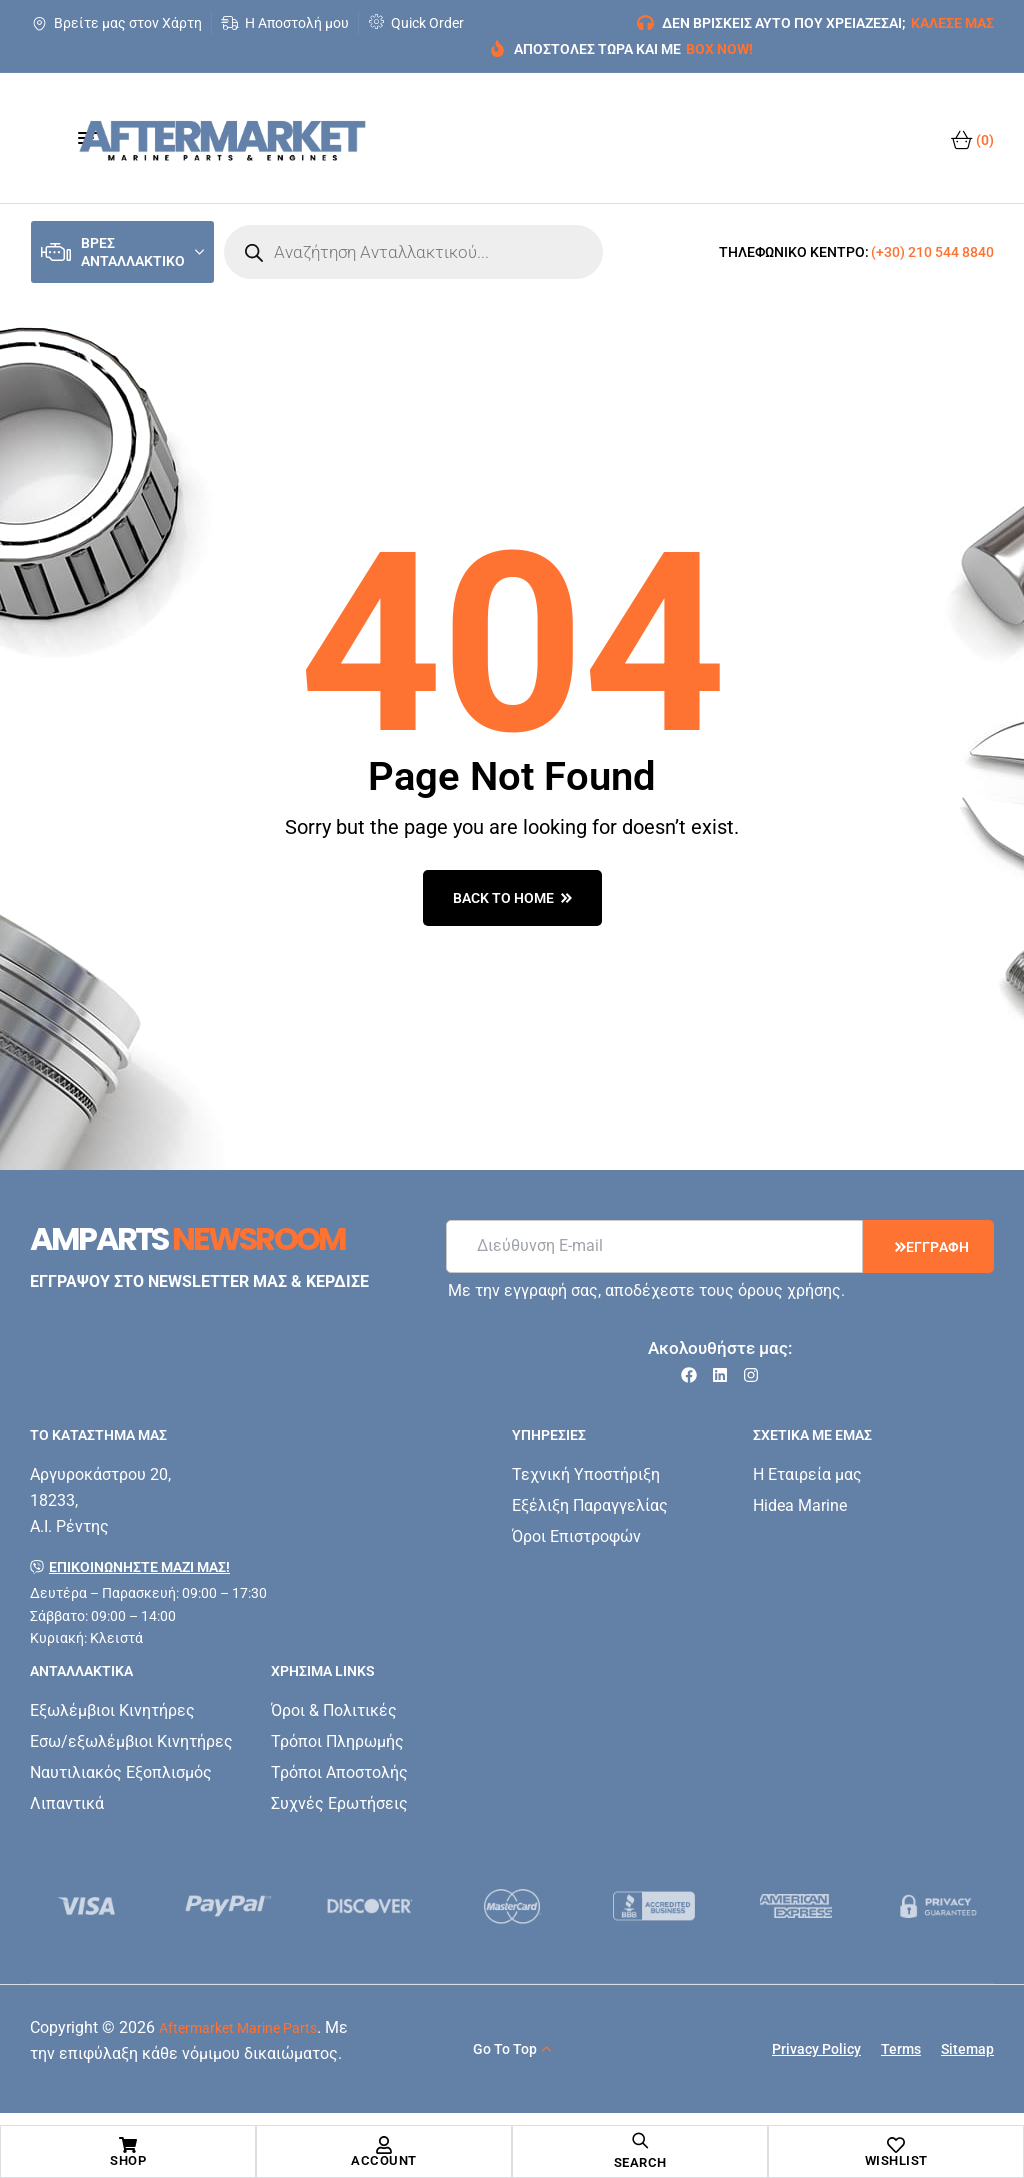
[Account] (384, 2145)
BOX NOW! (719, 49)
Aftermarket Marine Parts (238, 2028)
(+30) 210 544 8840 (932, 252)
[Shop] (128, 2145)
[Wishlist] (896, 2145)
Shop (128, 2160)
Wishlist (896, 2160)
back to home (512, 898)
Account (384, 2160)
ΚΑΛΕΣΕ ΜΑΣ (952, 23)
